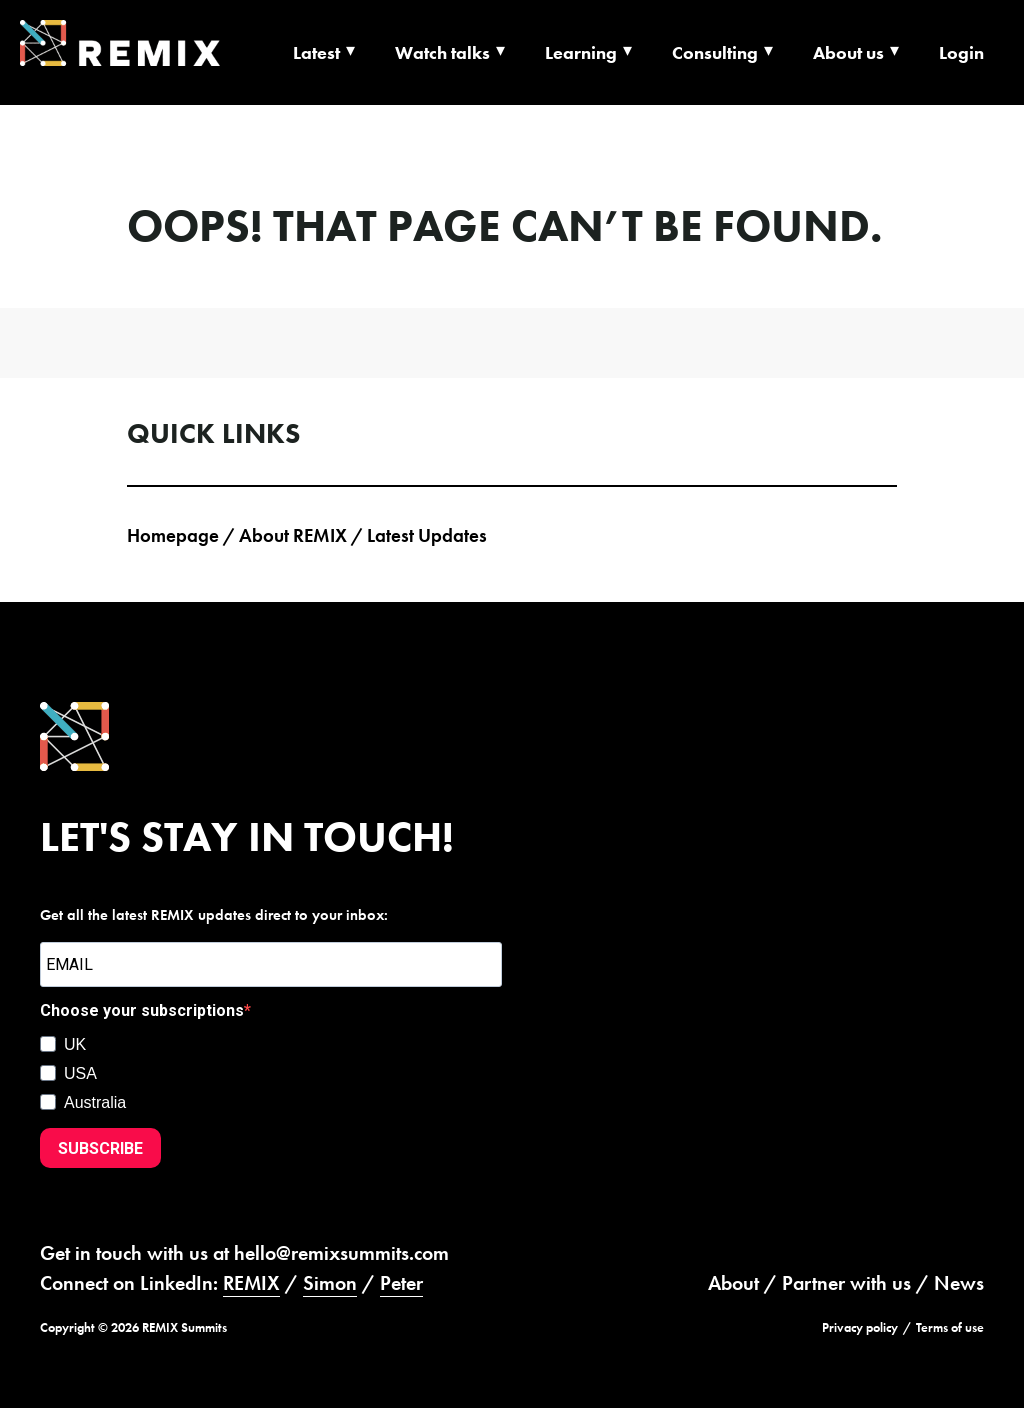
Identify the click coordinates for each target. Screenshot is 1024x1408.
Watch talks (442, 52)
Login (961, 52)
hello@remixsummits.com (341, 1253)
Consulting (715, 52)
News (959, 1283)
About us (848, 52)
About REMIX (293, 535)
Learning (581, 52)
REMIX (251, 1283)
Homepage (173, 535)
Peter (401, 1283)
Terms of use (950, 1327)
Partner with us (846, 1283)
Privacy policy (860, 1327)
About (733, 1283)
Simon (330, 1283)
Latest (316, 52)
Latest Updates (427, 535)
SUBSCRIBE (100, 1148)
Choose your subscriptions (142, 1010)
